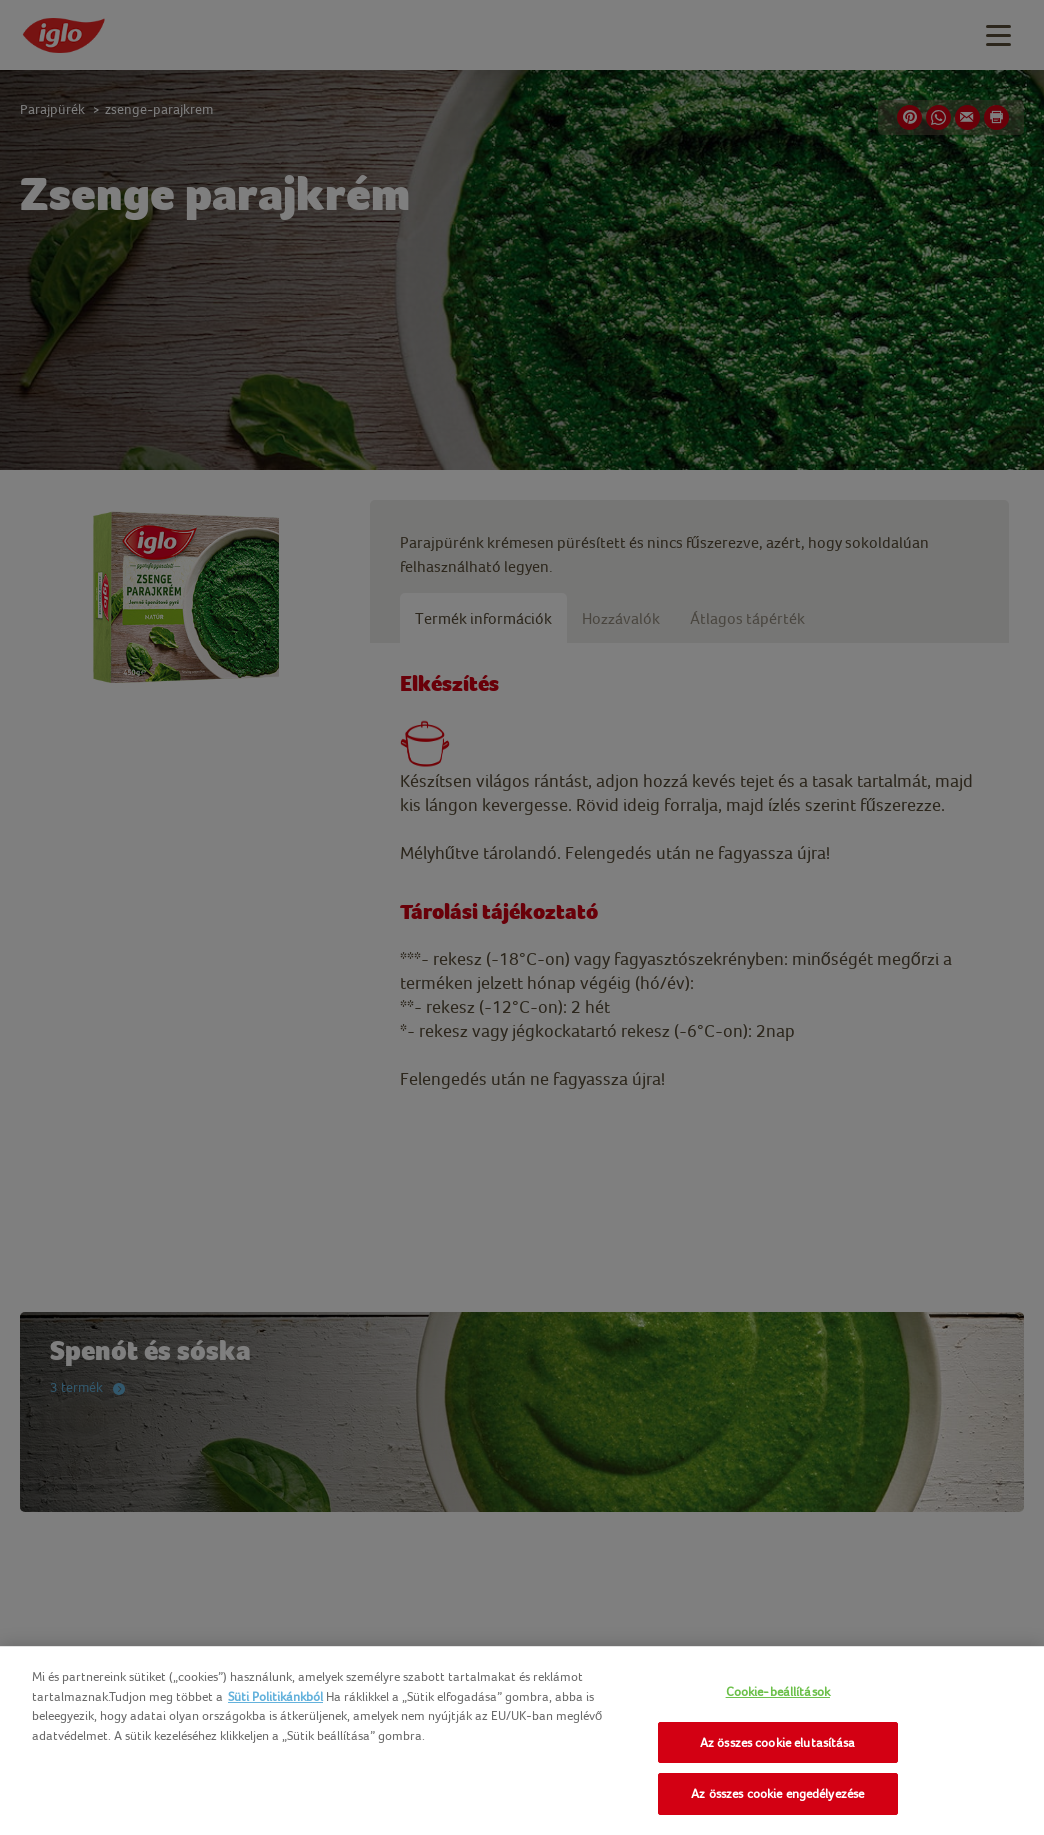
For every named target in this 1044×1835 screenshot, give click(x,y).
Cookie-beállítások (778, 1691)
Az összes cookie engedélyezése (777, 1793)
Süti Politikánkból (275, 1696)
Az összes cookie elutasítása (778, 1742)
